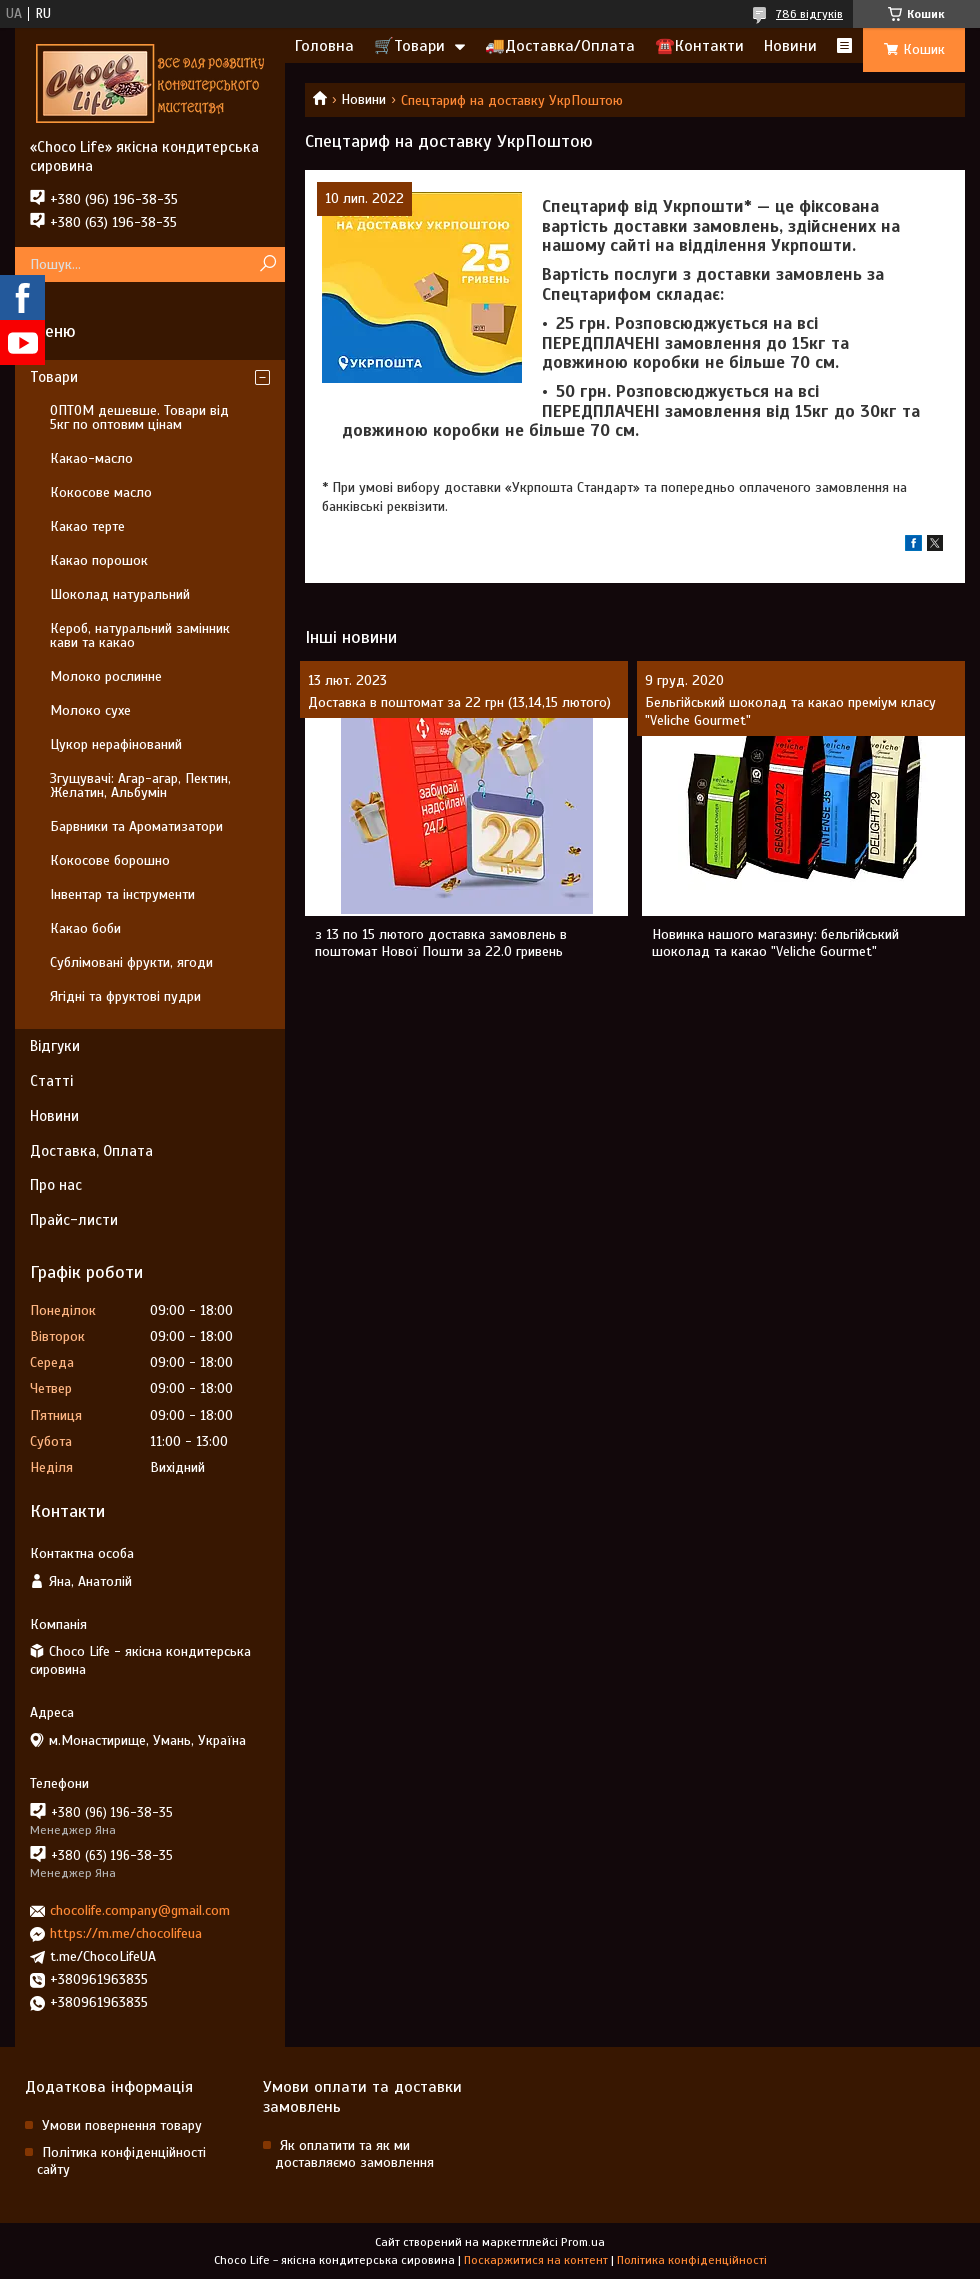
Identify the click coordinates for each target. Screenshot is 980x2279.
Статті (51, 1081)
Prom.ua (583, 2242)
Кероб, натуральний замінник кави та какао (140, 635)
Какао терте (87, 526)
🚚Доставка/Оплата (560, 46)
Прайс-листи (74, 1220)
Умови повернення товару (122, 2125)
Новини (790, 46)
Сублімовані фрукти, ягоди (131, 962)
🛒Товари (409, 46)
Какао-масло (91, 458)
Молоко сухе (90, 710)
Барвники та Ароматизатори (136, 826)
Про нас (56, 1185)
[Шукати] (267, 264)
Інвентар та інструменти (122, 894)
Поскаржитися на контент (536, 2260)
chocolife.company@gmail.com (140, 1910)
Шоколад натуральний (120, 594)
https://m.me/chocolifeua (126, 1933)
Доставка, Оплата (91, 1151)
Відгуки (55, 1046)
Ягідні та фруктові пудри (125, 996)
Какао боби (85, 928)
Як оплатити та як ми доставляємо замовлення (354, 2154)
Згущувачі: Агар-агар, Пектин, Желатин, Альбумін (140, 785)
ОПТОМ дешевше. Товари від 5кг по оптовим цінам (139, 417)
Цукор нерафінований (116, 744)
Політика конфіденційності (692, 2260)
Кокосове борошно (110, 860)
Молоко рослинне (106, 676)
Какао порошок (99, 560)
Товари (54, 377)
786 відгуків (809, 14)
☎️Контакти (699, 46)
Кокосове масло (101, 492)
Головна (324, 46)
